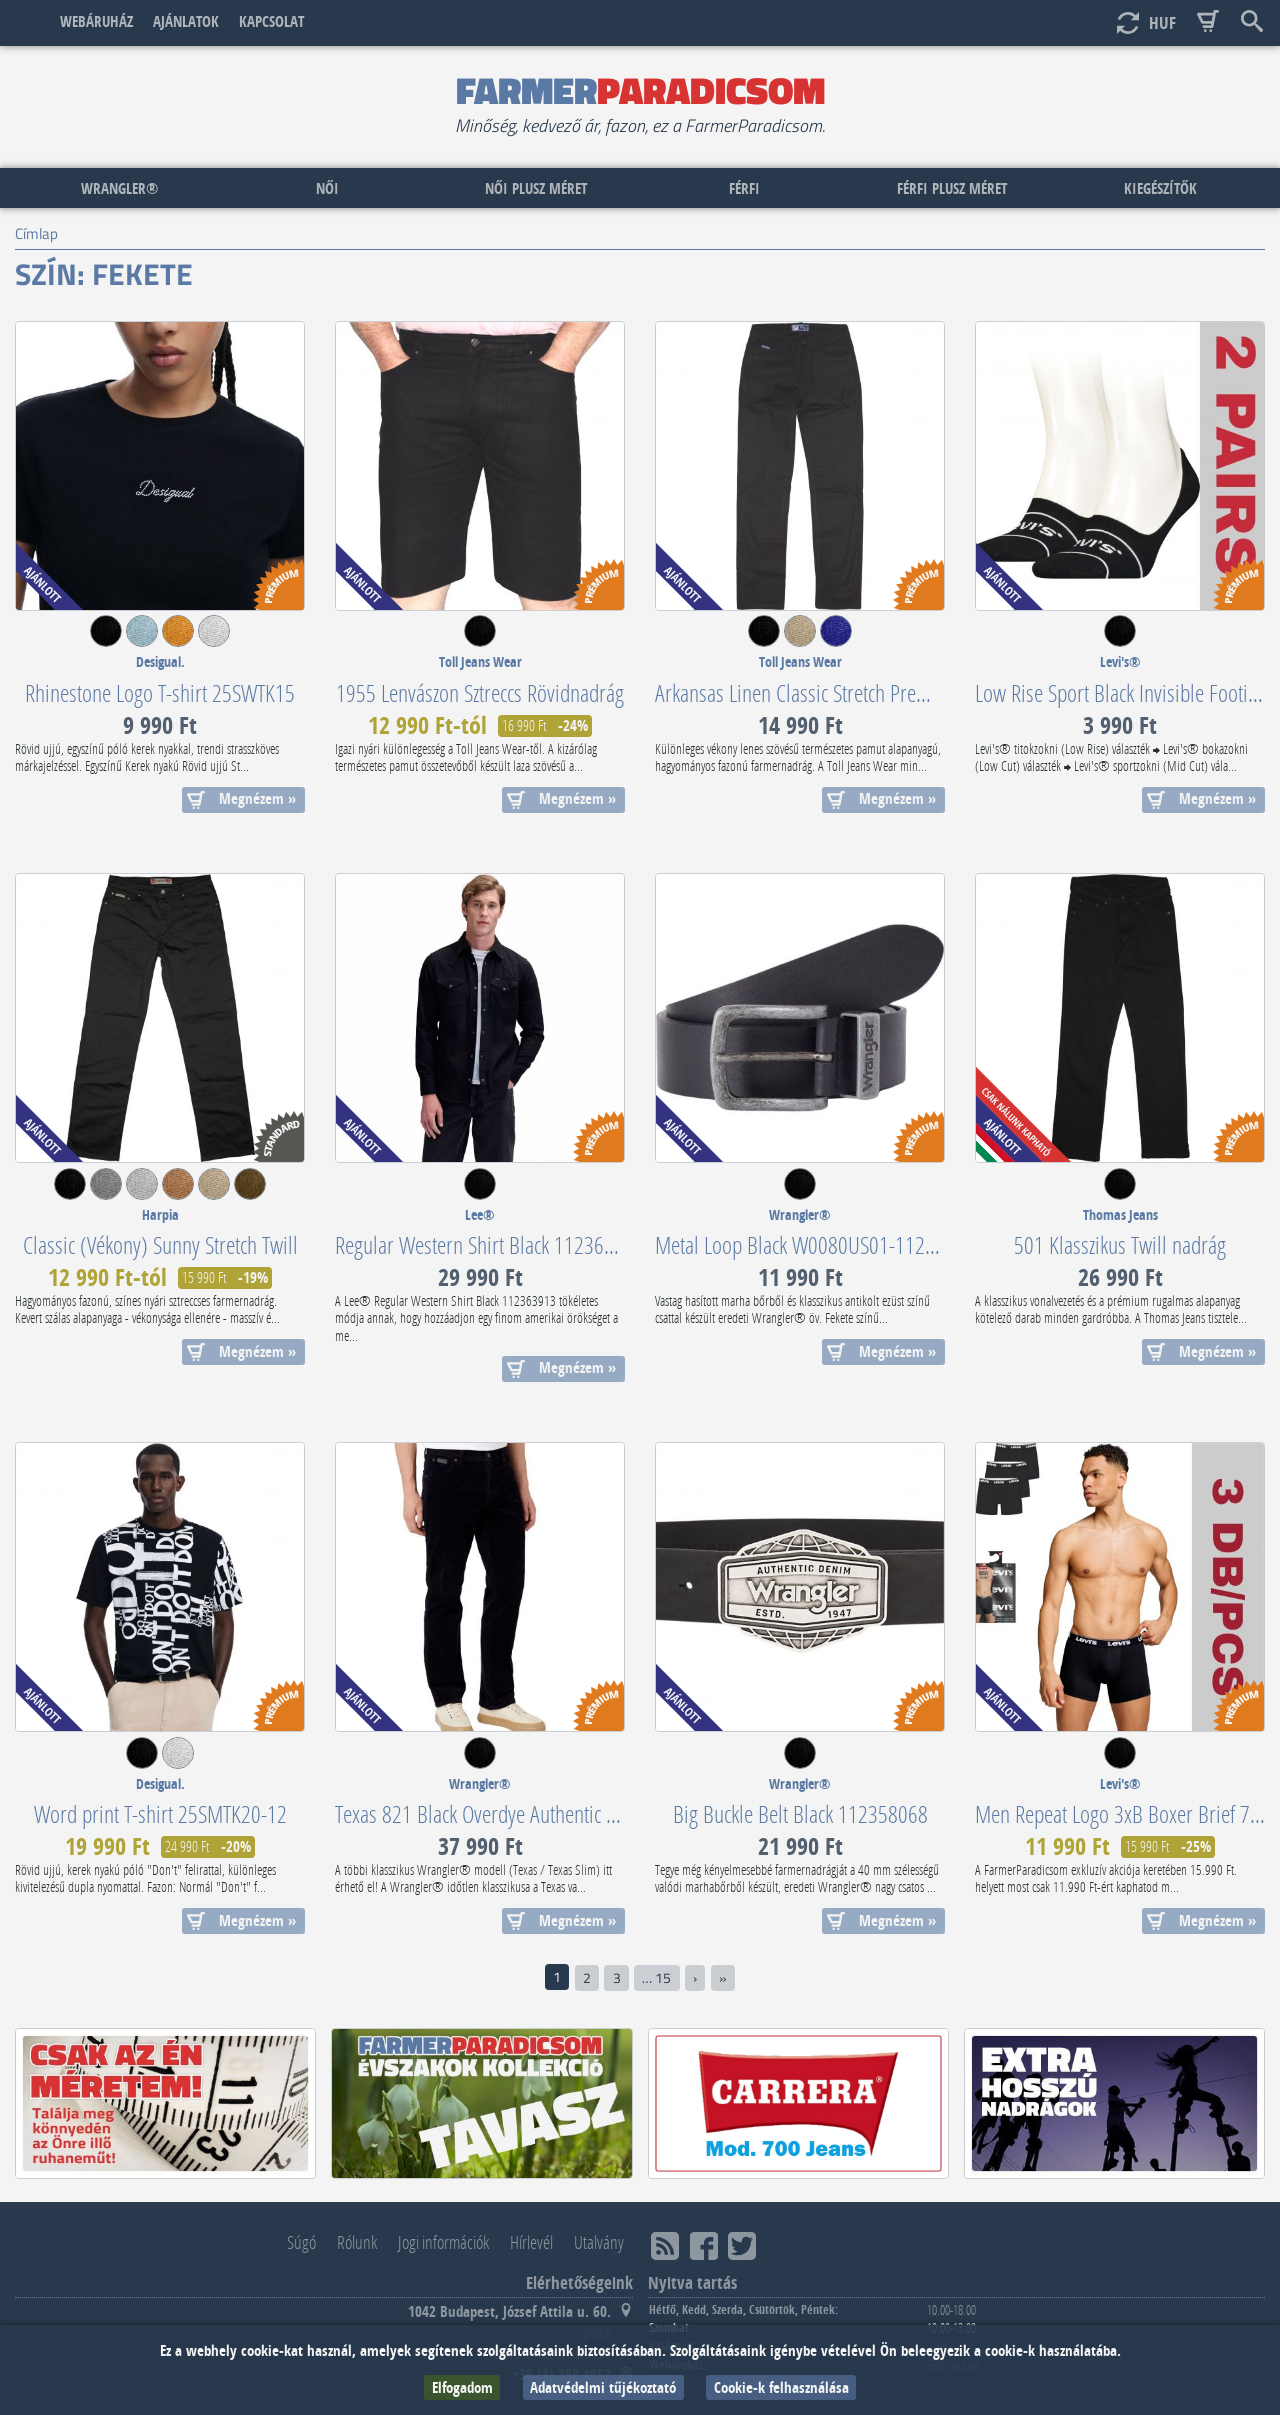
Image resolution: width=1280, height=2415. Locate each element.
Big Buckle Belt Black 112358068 (800, 1813)
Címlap (28, 22)
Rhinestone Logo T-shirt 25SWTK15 (160, 692)
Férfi (744, 188)
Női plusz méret (536, 188)
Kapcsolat (271, 21)
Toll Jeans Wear (480, 662)
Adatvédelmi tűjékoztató (603, 2387)
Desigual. (160, 662)
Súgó (301, 2242)
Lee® (480, 1215)
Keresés (1252, 22)
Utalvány (599, 2242)
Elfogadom (462, 2387)
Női (327, 188)
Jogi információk (443, 2242)
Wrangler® (119, 188)
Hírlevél (531, 2242)
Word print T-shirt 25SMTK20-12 (160, 1813)
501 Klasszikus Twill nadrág (1120, 1244)
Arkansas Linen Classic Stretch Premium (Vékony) (844, 692)
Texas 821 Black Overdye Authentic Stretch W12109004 (547, 1813)
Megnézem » (257, 798)
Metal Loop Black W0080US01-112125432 (820, 1244)
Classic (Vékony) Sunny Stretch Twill (160, 1244)
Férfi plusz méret (952, 188)
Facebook (704, 2246)
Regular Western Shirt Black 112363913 (489, 1244)
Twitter (742, 2246)
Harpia (160, 1215)
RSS (665, 2246)
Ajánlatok (186, 21)
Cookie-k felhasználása (781, 2387)
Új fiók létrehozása (1085, 22)
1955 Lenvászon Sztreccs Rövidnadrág (480, 692)
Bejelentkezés (1041, 22)
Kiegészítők (1160, 188)
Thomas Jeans (1120, 1215)
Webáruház (96, 21)
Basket (1208, 22)
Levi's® (1120, 662)
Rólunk (357, 2242)
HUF (1162, 22)
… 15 (656, 1978)
